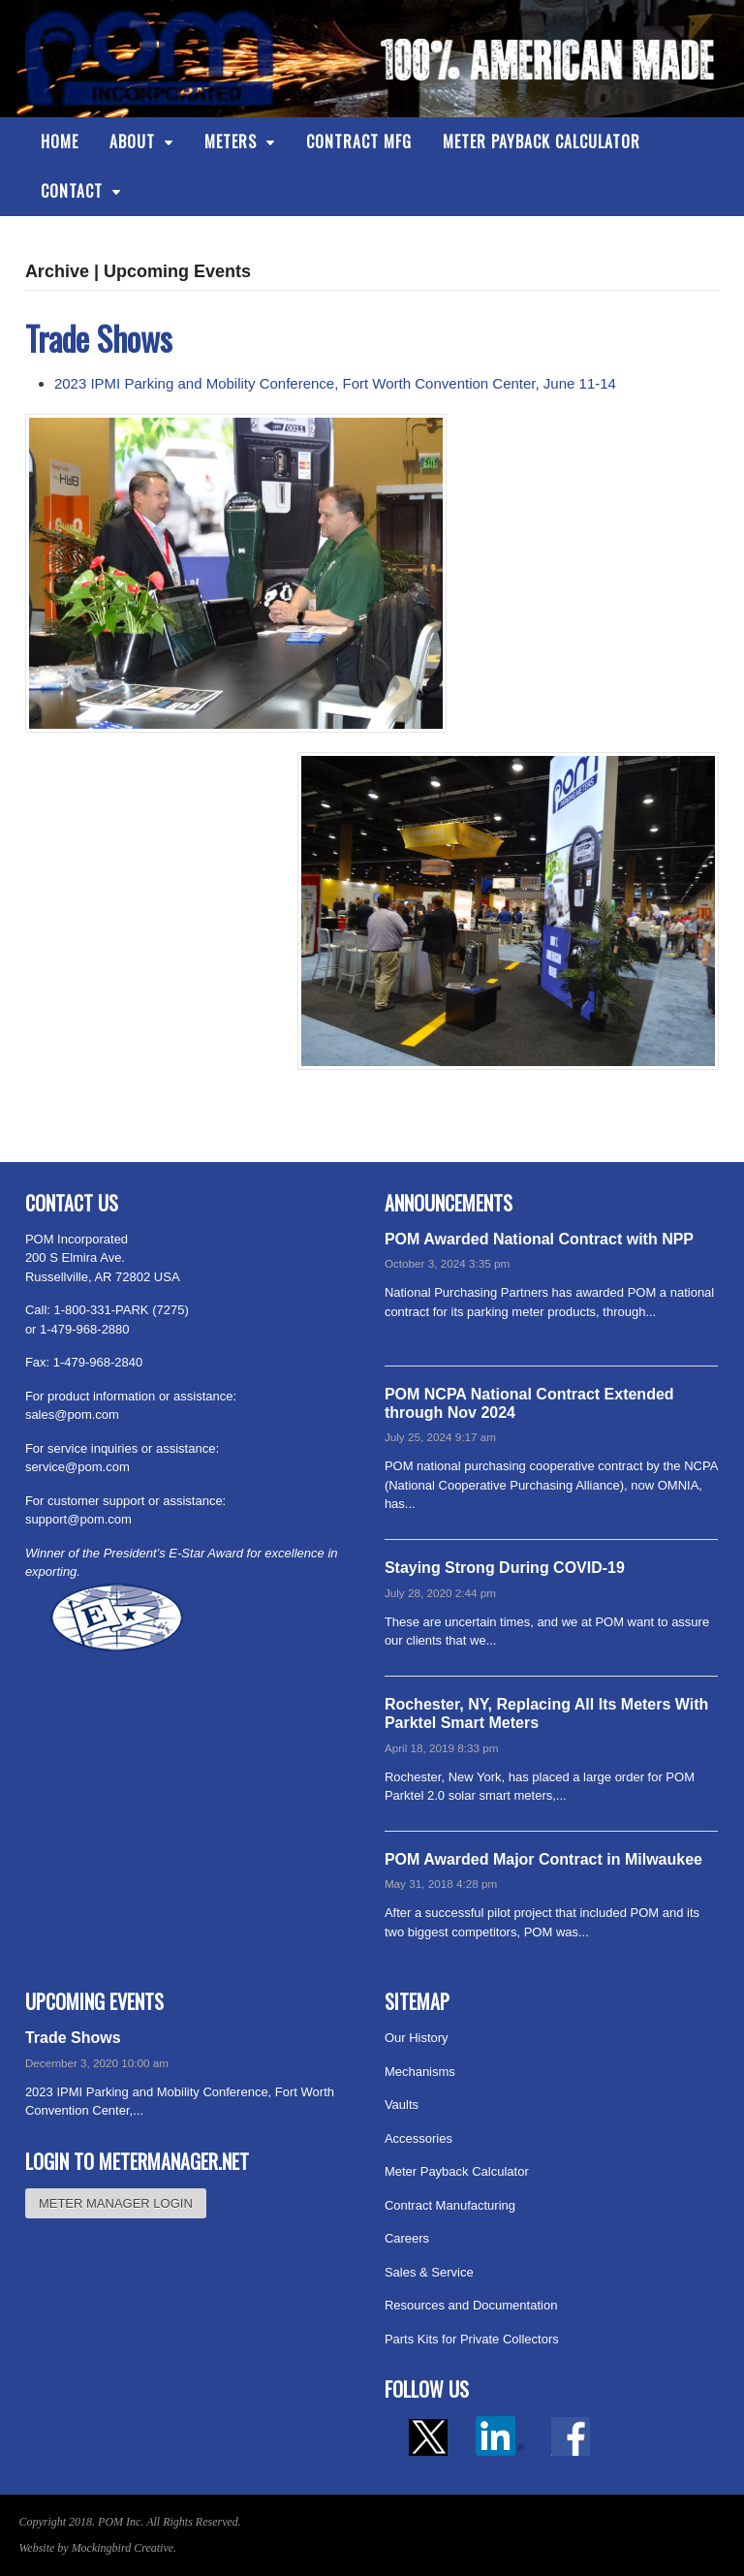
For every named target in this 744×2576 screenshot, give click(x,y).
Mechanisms (420, 2071)
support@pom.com (78, 1519)
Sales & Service (429, 2272)
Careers (407, 2238)
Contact (72, 191)
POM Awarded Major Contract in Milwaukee (543, 1859)
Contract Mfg (359, 141)
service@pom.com (77, 1467)
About (132, 141)
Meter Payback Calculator (541, 141)
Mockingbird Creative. (124, 2548)
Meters (230, 141)
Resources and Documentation (471, 2305)
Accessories (418, 2138)
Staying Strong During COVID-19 (505, 1567)
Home (59, 141)
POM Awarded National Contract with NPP (539, 1239)
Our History (417, 2037)
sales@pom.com (72, 1414)
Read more (416, 1330)
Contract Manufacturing (450, 2205)
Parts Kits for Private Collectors (472, 2339)
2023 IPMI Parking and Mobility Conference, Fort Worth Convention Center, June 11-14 (335, 383)
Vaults (401, 2104)
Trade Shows (98, 337)
